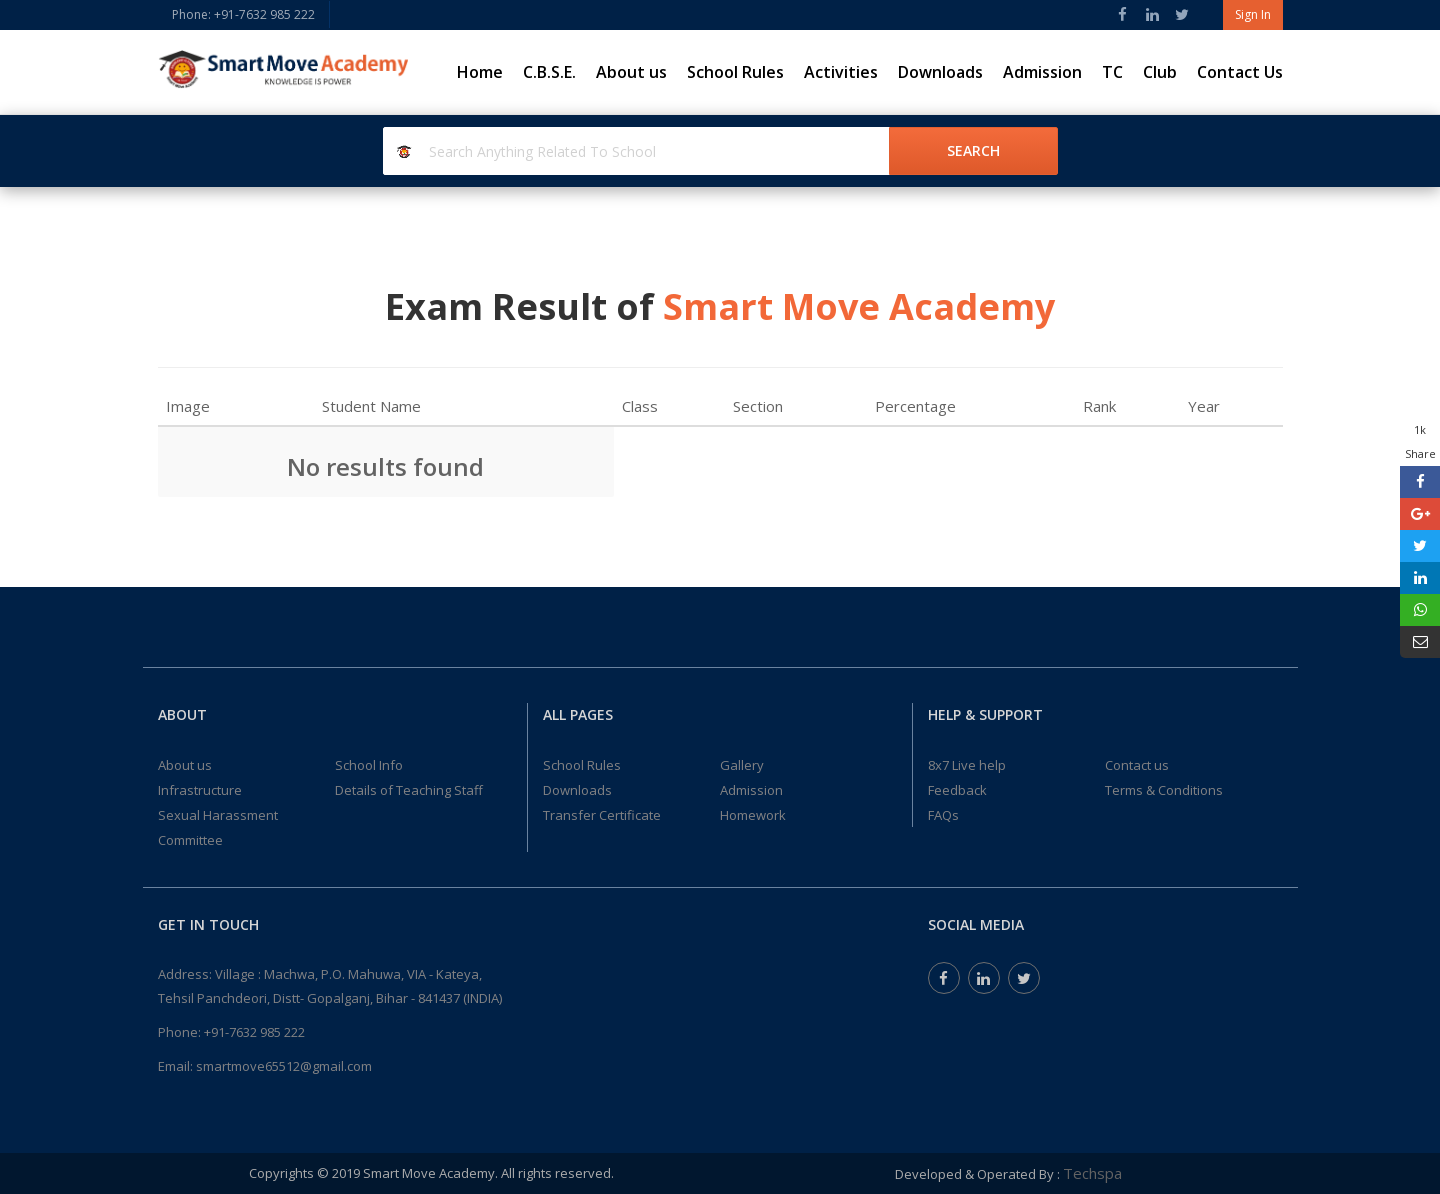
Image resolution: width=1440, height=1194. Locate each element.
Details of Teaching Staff (409, 790)
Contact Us (1240, 72)
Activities (841, 72)
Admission (1042, 72)
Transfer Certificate (602, 815)
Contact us (1137, 765)
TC (1112, 72)
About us (631, 72)
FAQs (943, 815)
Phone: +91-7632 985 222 (243, 14)
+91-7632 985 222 (254, 1032)
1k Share (1420, 441)
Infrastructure (200, 790)
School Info (369, 765)
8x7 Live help (967, 765)
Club (1160, 72)
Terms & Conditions (1164, 790)
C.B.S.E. (549, 72)
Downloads (940, 72)
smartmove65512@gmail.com (284, 1066)
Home (480, 72)
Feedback (957, 790)
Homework (753, 815)
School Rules (735, 72)
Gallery (742, 765)
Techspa (1092, 1173)
